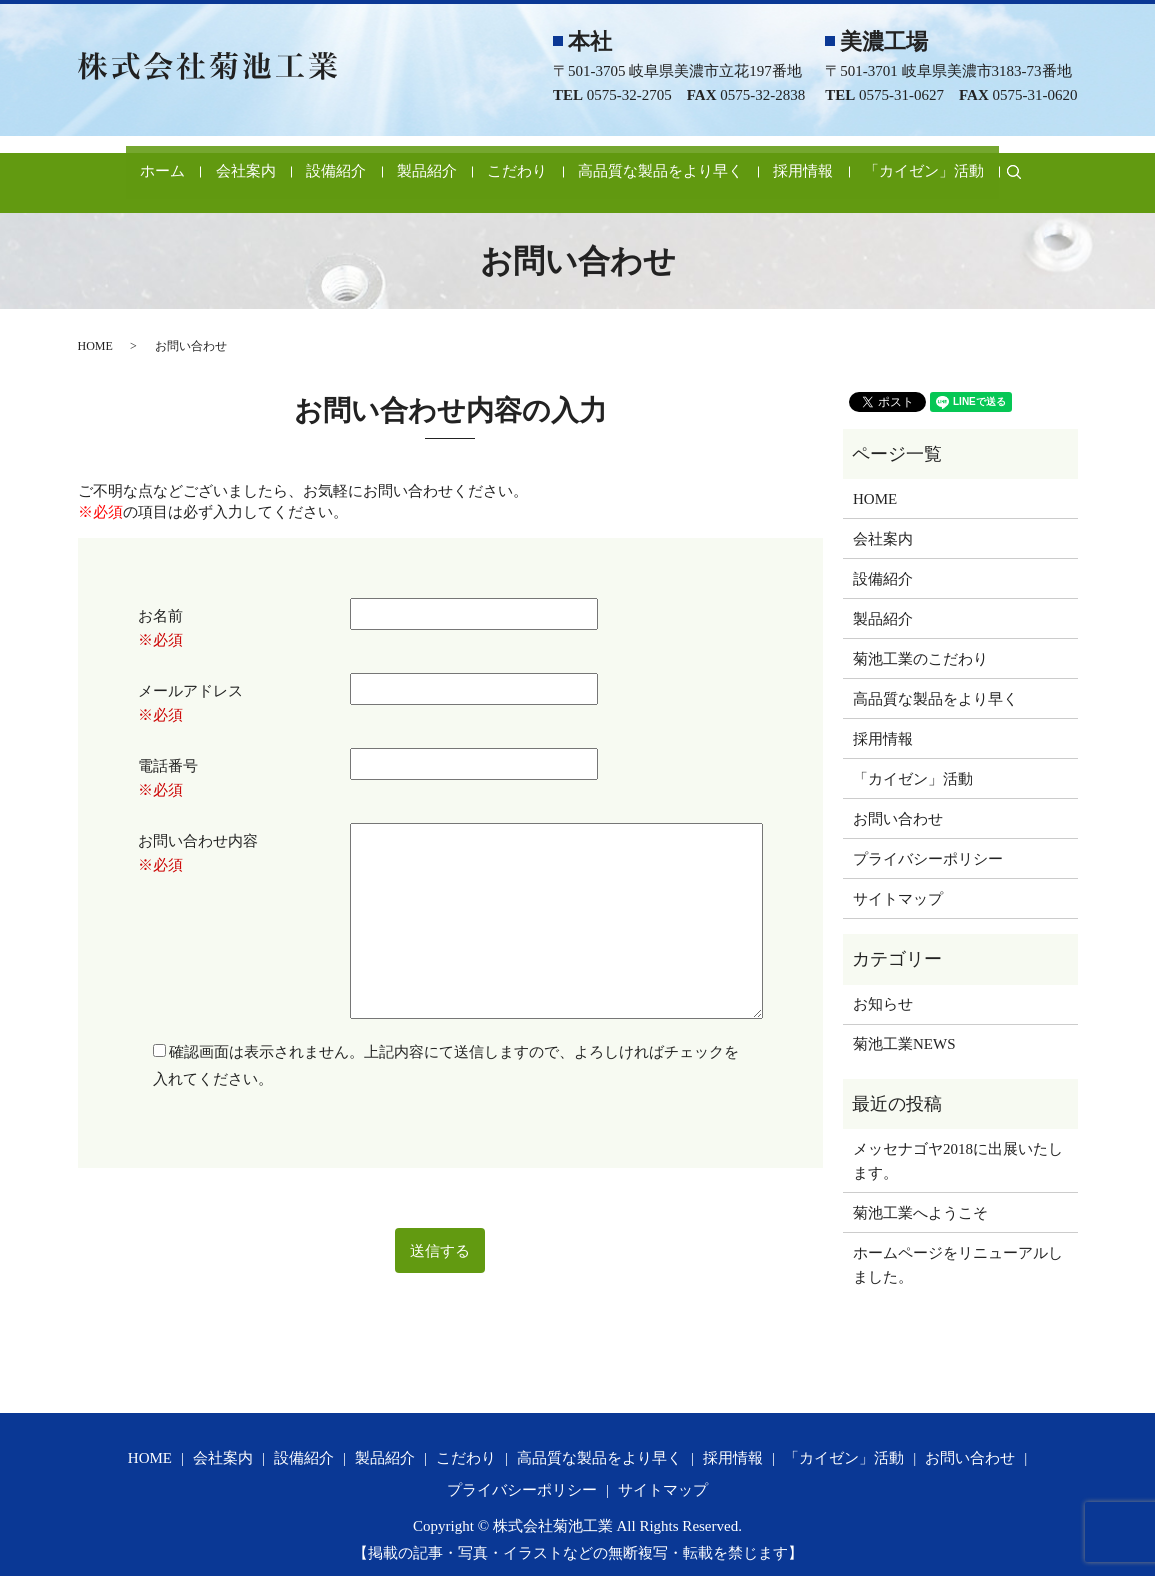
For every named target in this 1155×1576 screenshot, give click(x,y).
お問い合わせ (898, 797)
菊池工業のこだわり (920, 637)
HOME (95, 324)
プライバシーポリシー (928, 837)
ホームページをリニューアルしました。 (958, 1243)
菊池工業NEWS (904, 1022)
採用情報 (829, 161)
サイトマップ (898, 877)
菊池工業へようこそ (920, 1191)
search (1061, 161)
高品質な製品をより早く (671, 161)
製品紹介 (409, 161)
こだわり (514, 161)
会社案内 (199, 161)
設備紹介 (304, 161)
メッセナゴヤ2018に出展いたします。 (958, 1139)
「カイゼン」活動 (964, 161)
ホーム (101, 161)
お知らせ (883, 982)
